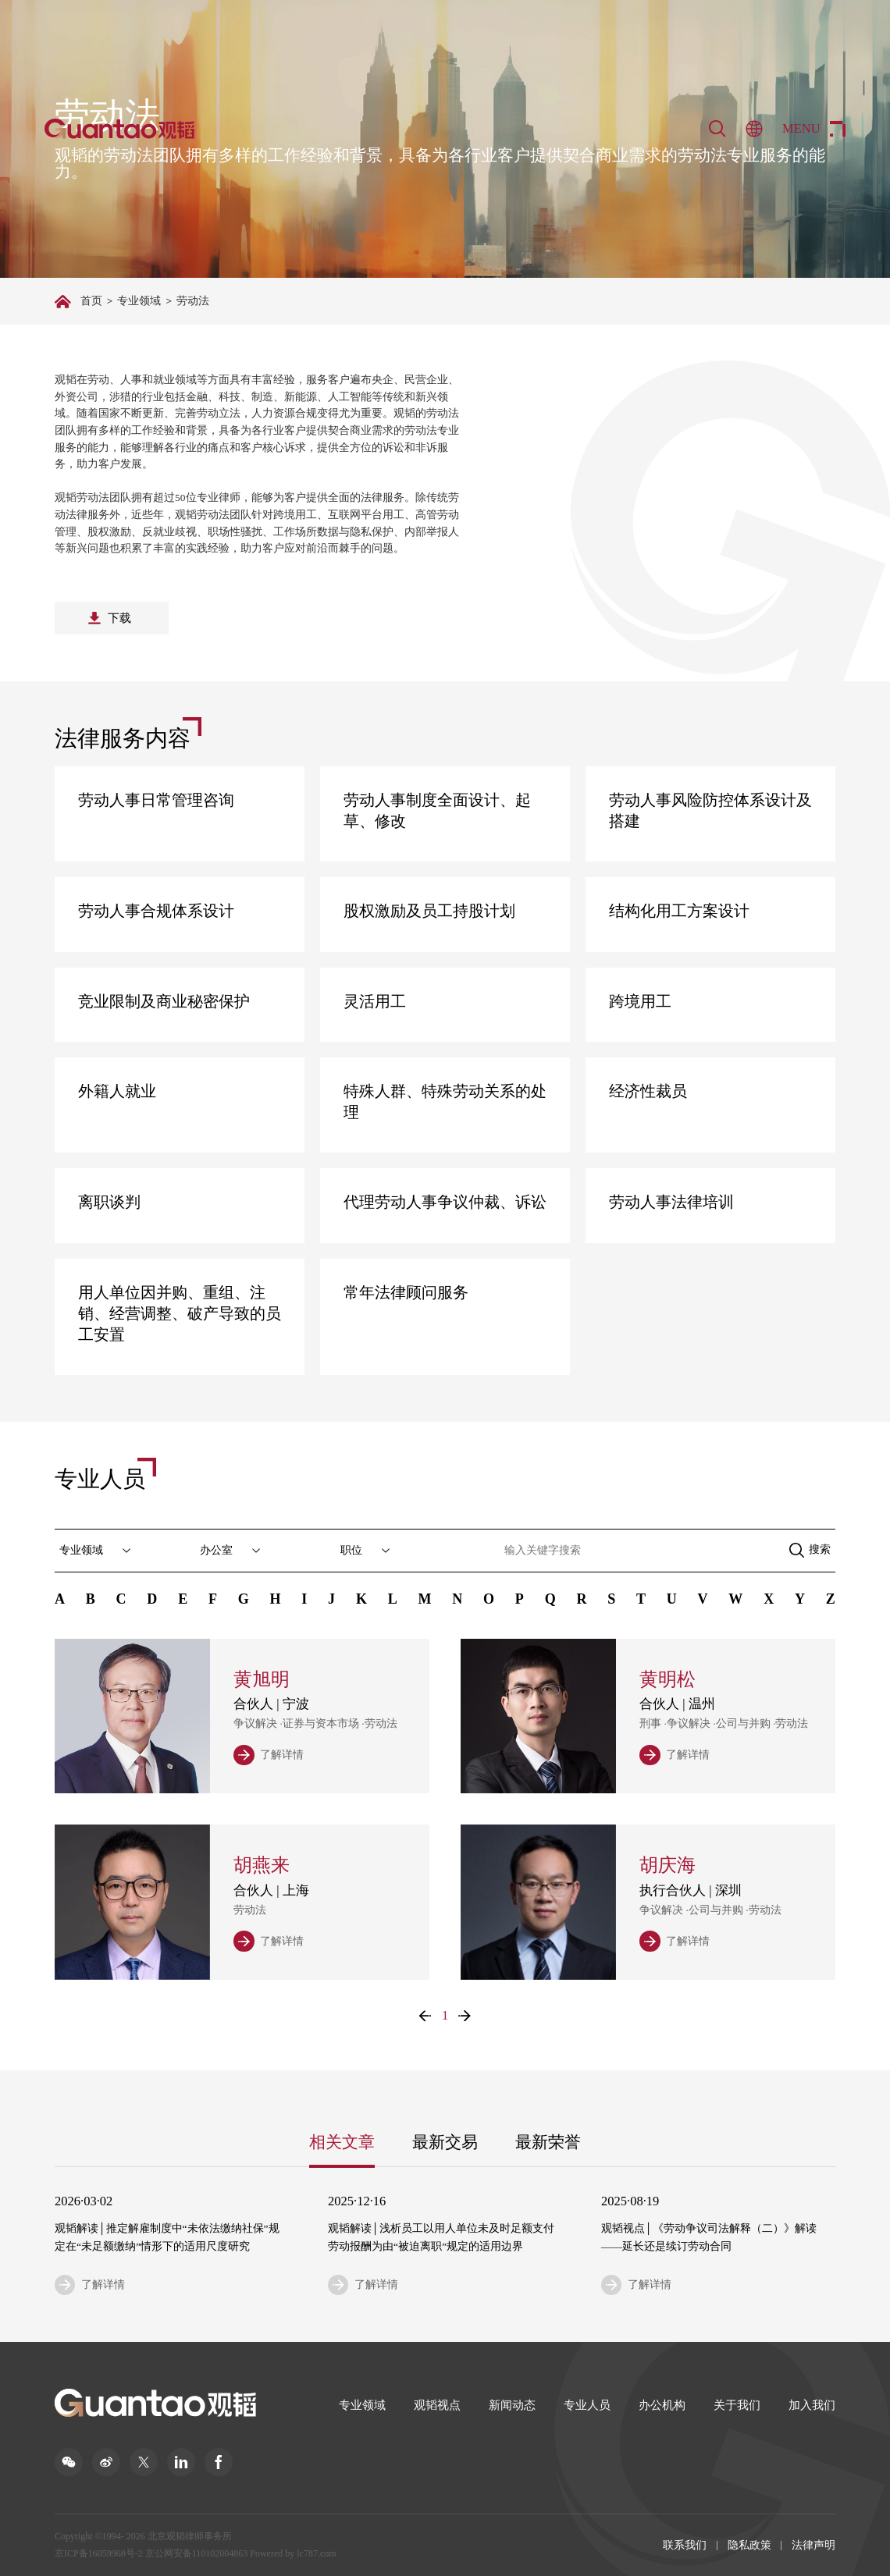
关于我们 (737, 2405)
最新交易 (445, 2142)
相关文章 (342, 2142)
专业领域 (139, 301)
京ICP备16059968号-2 (99, 2553)
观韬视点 (437, 2405)
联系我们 (685, 2545)
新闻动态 (512, 2405)
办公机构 (662, 2405)
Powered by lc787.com (293, 2553)
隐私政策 (749, 2545)
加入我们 (812, 2405)
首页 (91, 301)
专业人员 (587, 2405)
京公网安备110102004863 (196, 2553)
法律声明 (813, 2545)
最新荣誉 (548, 2142)
